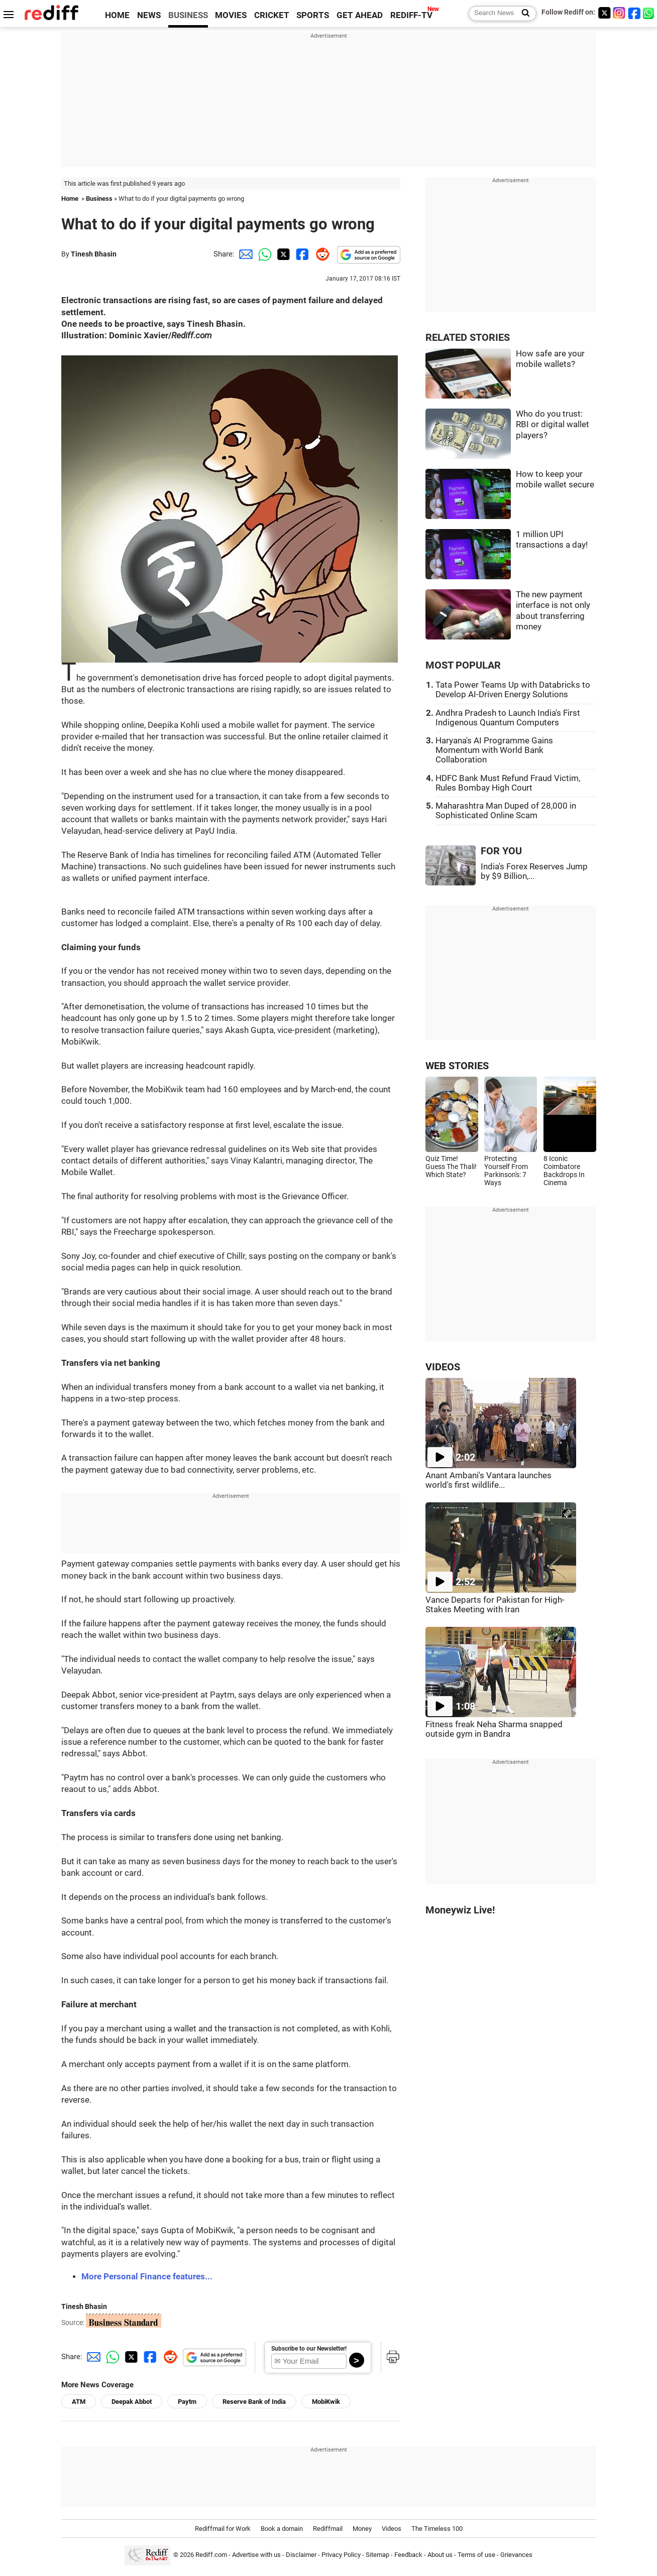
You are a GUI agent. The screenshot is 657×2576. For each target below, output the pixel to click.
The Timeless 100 (437, 2528)
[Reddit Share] (320, 254)
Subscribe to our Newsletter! (309, 2348)
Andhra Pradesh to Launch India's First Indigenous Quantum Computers (507, 717)
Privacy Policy (341, 2554)
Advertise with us (256, 2554)
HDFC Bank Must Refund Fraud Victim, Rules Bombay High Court (507, 783)
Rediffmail (328, 2528)
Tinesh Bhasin (94, 254)
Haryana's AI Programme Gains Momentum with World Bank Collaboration (494, 750)
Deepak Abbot (132, 2401)
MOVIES (231, 15)
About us (440, 2554)
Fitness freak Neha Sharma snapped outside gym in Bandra (494, 1729)
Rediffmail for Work (223, 2528)
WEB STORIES (457, 1066)
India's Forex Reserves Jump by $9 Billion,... (534, 871)
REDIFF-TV (411, 15)
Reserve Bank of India (254, 2401)
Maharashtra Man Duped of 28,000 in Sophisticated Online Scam (505, 810)
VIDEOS (442, 1367)
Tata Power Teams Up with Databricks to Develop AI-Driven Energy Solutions (512, 689)
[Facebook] (634, 13)
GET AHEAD (360, 15)
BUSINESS (188, 15)
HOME (117, 15)
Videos (391, 2528)
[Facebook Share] (301, 254)
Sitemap (377, 2554)
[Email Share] (244, 254)
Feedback (408, 2554)
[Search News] (522, 14)
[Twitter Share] (282, 254)
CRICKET (271, 15)
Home (69, 198)
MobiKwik (326, 2401)
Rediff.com (211, 2554)
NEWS (149, 15)
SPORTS (312, 15)
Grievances (516, 2554)
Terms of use (476, 2554)
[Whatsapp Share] (263, 254)
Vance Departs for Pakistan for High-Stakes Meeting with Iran (495, 1604)
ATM (78, 2401)
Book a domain (282, 2528)
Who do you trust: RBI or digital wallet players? (552, 424)
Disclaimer (301, 2554)
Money (362, 2528)
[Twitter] (604, 13)
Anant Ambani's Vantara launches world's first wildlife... (488, 1480)
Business (99, 198)
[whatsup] (649, 13)
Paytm (187, 2401)
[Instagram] (619, 13)
